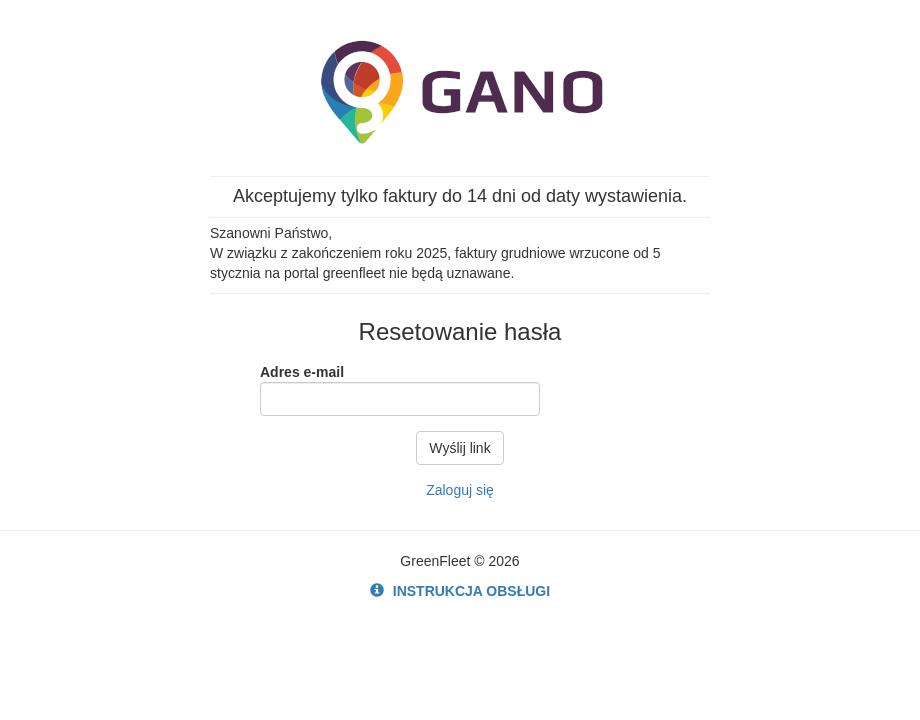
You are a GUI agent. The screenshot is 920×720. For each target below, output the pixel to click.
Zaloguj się (460, 490)
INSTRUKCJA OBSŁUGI (460, 591)
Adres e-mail (302, 372)
